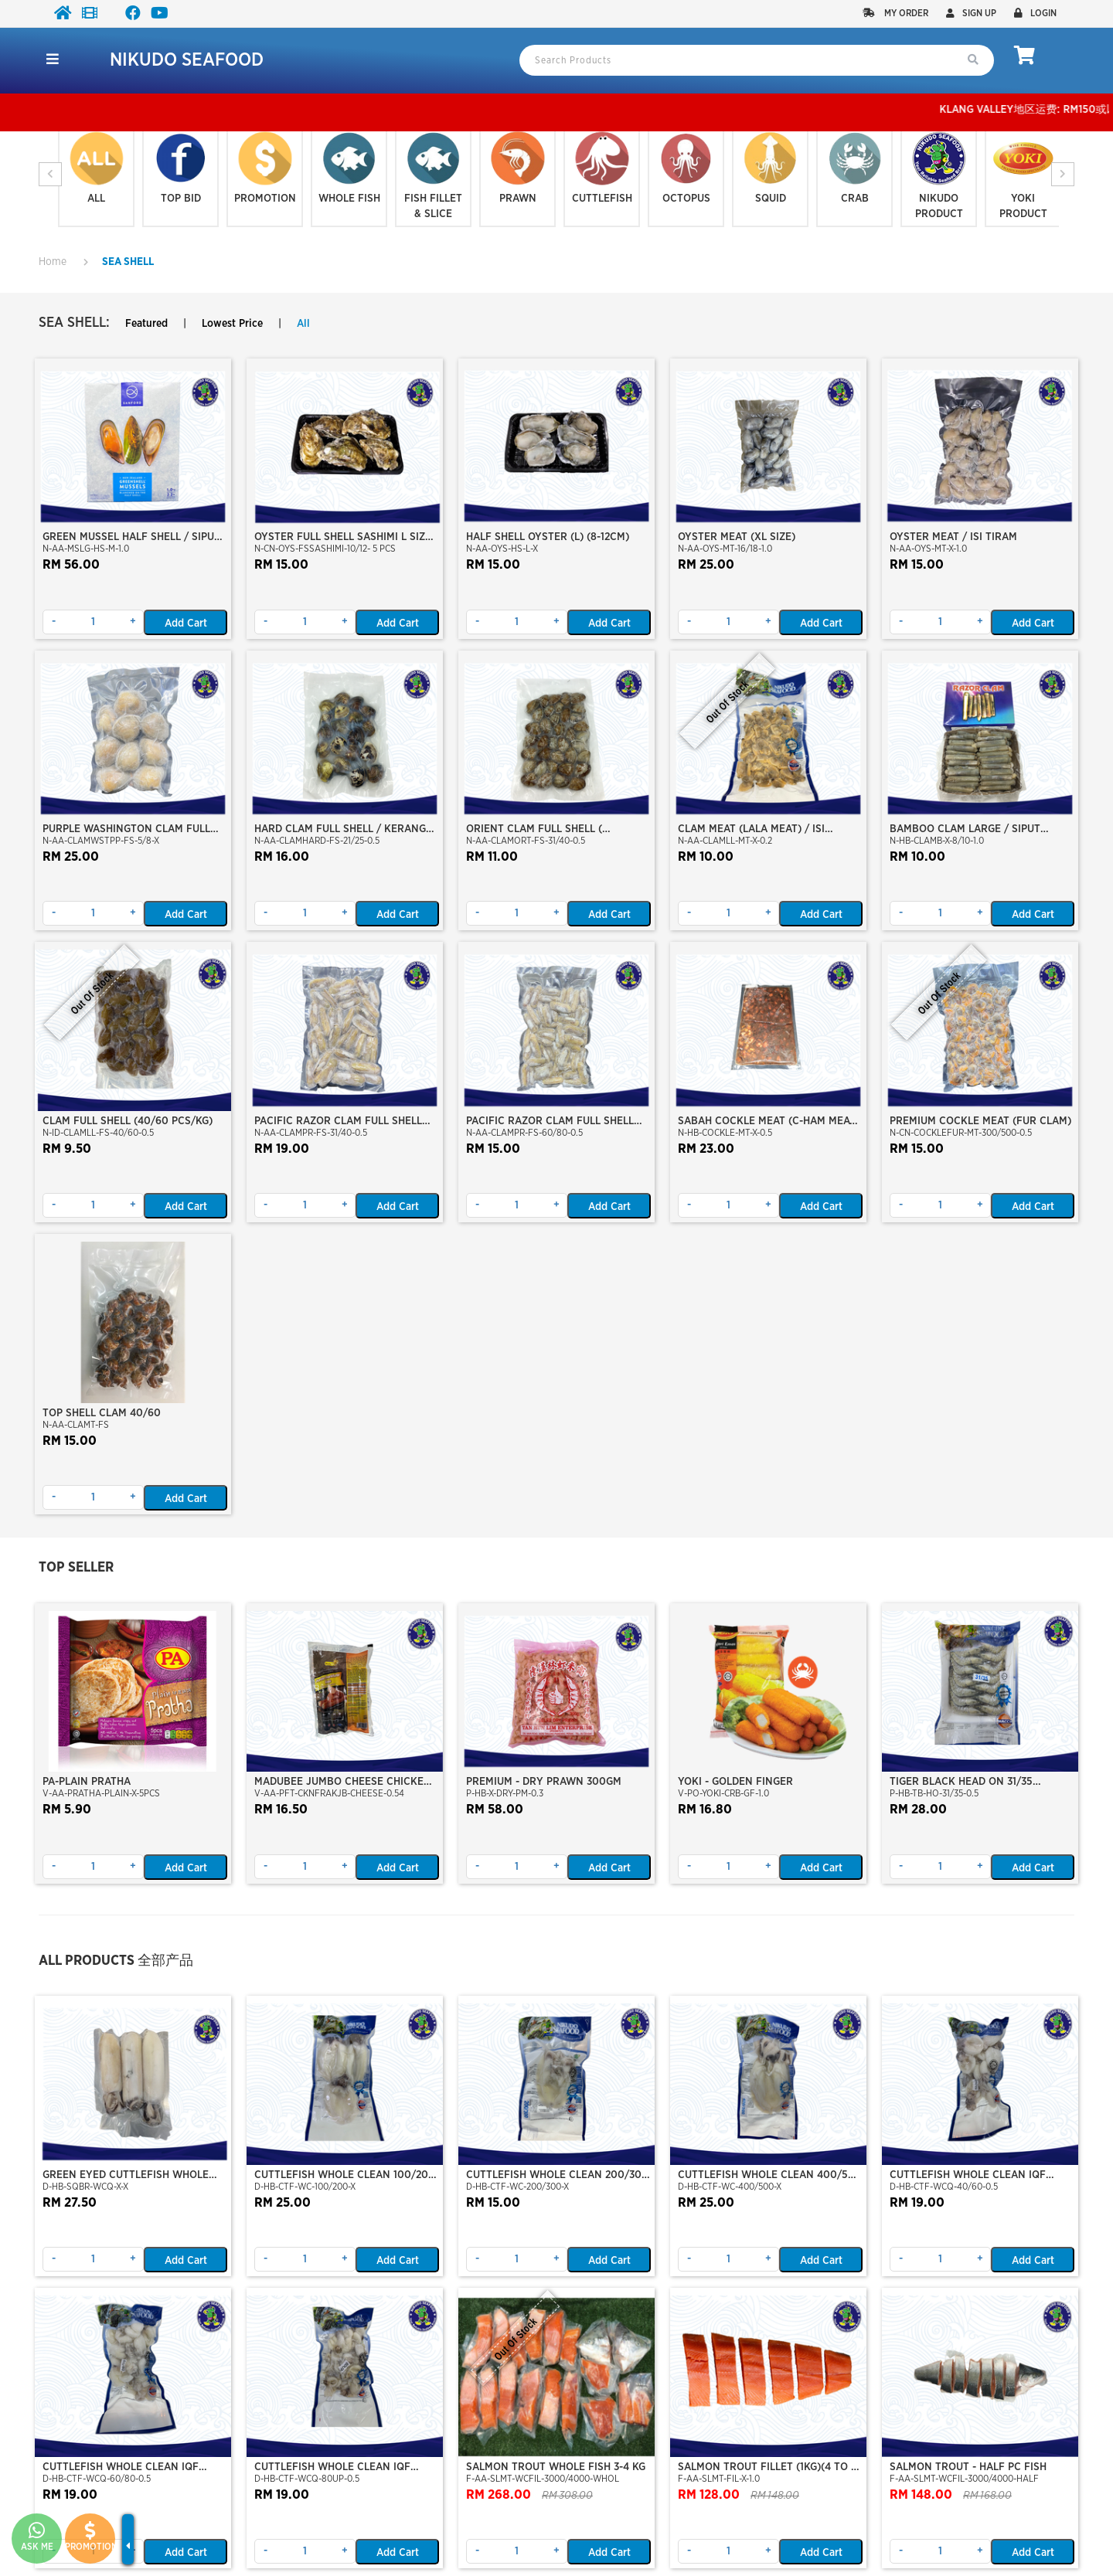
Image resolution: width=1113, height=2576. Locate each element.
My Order (895, 13)
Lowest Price (232, 323)
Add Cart (186, 623)
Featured (146, 323)
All (303, 323)
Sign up (971, 13)
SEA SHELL (128, 262)
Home (52, 262)
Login (1035, 13)
